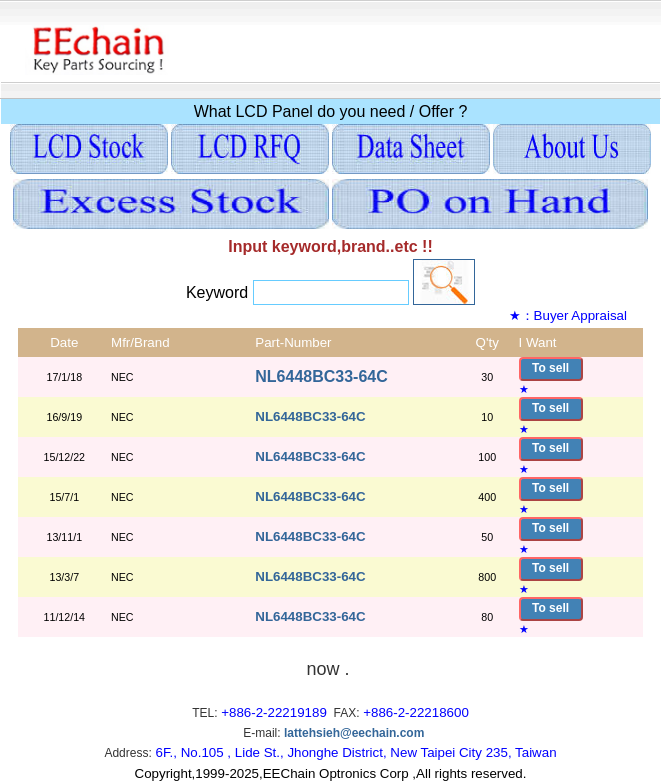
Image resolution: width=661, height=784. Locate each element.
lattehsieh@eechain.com (354, 733)
